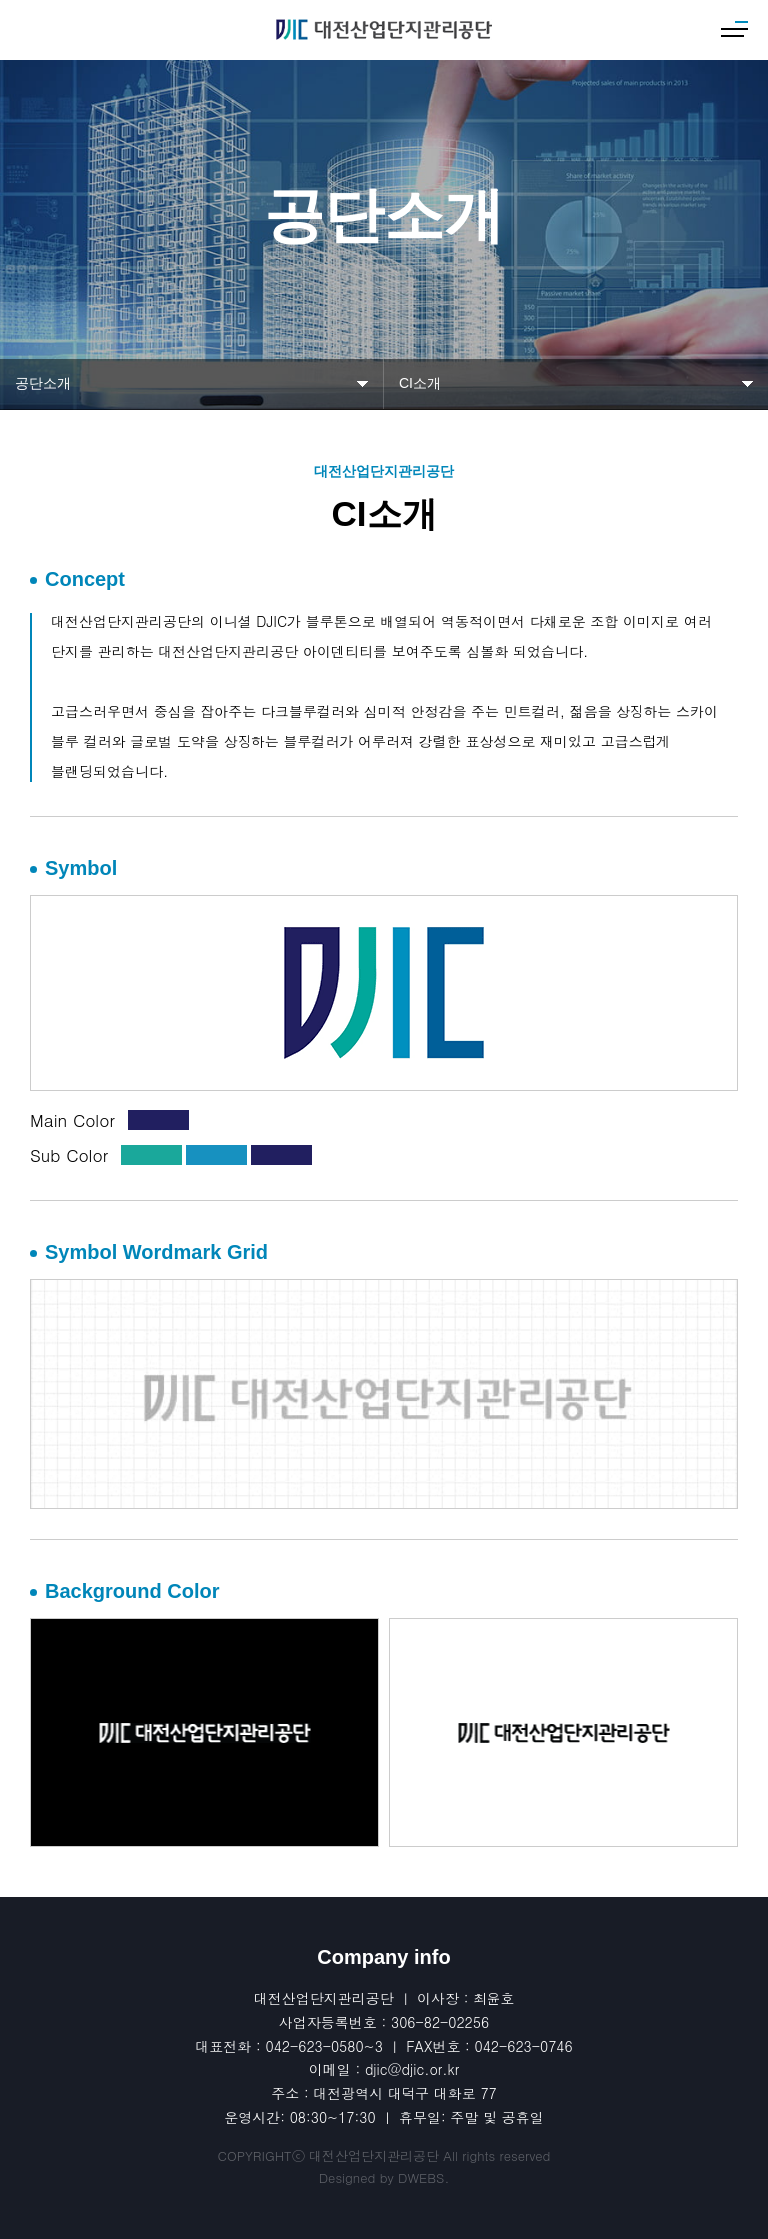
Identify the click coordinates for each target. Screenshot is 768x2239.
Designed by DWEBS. (384, 2177)
